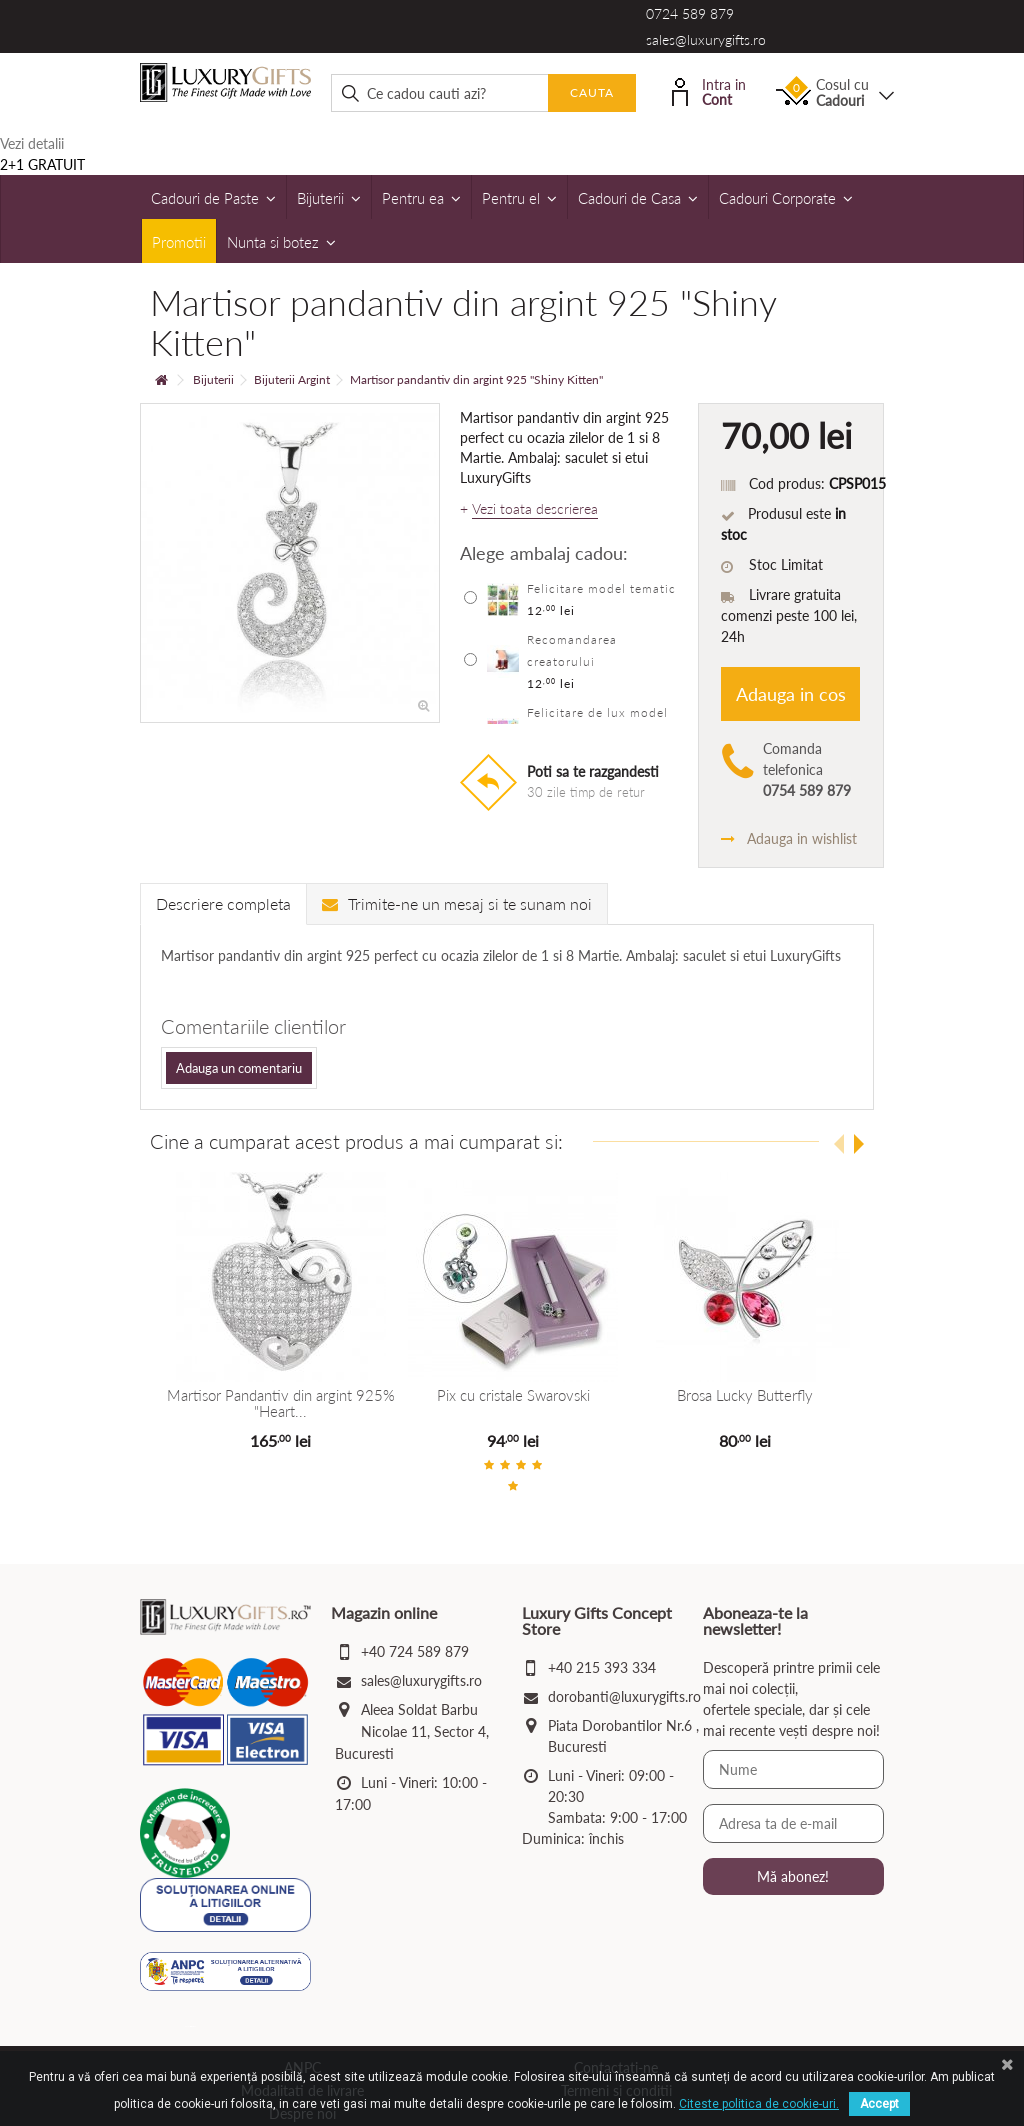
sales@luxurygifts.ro (706, 39)
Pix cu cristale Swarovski (511, 1395)
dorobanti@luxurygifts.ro (624, 1696)
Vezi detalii (32, 143)
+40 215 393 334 (602, 1667)
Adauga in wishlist (789, 838)
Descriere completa (223, 903)
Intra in (709, 90)
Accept (879, 2104)
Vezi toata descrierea (535, 509)
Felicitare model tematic (601, 588)
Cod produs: (787, 483)
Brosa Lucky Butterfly (744, 1395)
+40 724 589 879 (415, 1651)
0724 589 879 (690, 13)
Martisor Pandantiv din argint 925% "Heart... (280, 1403)
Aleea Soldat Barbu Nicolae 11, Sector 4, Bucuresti (412, 1731)
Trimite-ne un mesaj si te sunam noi (457, 903)
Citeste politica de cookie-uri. (759, 2104)
